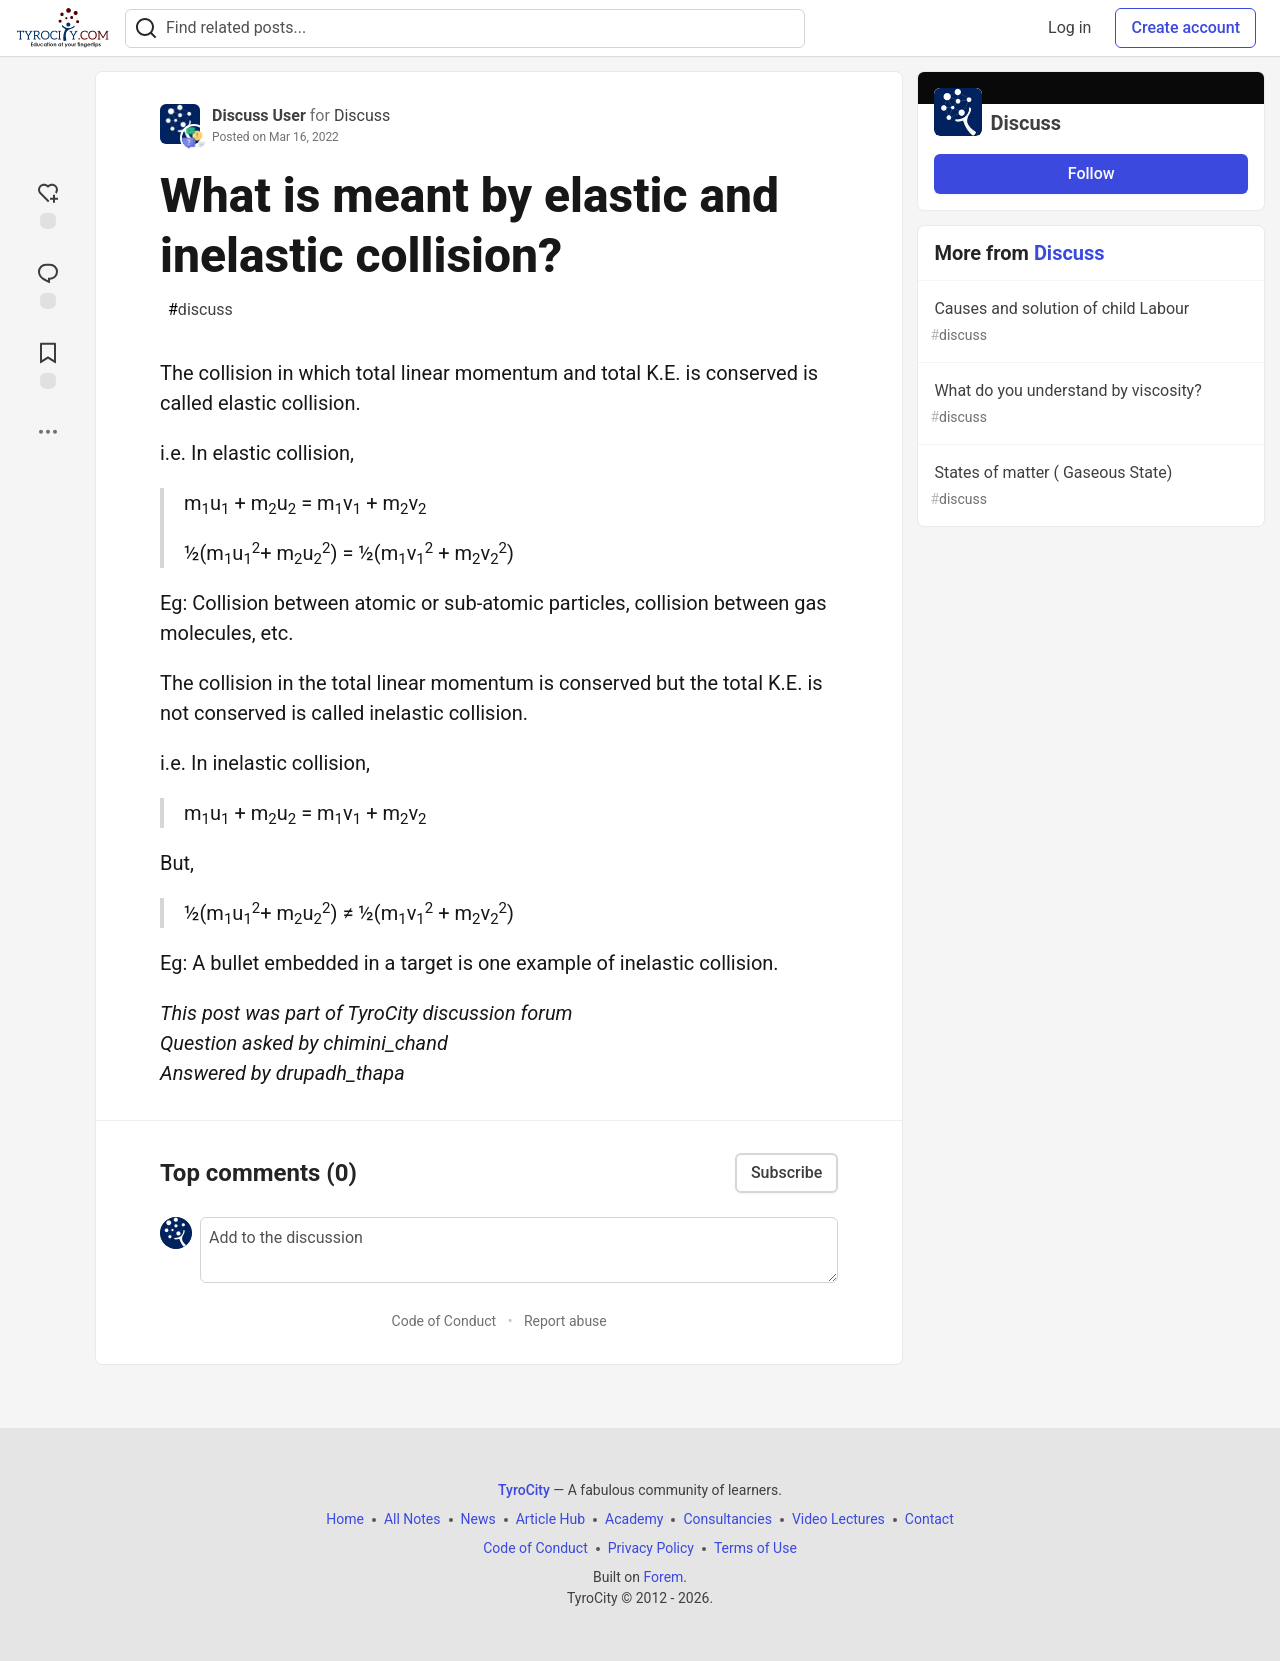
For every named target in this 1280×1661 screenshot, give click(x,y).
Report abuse (565, 1321)
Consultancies (727, 1519)
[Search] (146, 28)
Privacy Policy (651, 1548)
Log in (1069, 27)
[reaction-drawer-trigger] (48, 204)
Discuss (362, 115)
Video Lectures (838, 1519)
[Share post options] (48, 432)
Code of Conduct (444, 1321)
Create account (1185, 27)
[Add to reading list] (48, 364)
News (478, 1519)
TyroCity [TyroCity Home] (524, 1490)
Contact (929, 1519)
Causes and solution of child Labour (1089, 322)
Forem (663, 1577)
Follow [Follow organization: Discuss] (1091, 173)
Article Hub (550, 1519)
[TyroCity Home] (62, 28)
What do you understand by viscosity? (1089, 404)
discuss (200, 310)
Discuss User (259, 115)
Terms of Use (755, 1548)
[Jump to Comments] (48, 284)
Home (345, 1519)
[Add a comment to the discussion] (519, 1250)
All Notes (412, 1519)
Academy (634, 1519)
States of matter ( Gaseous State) (1089, 486)
